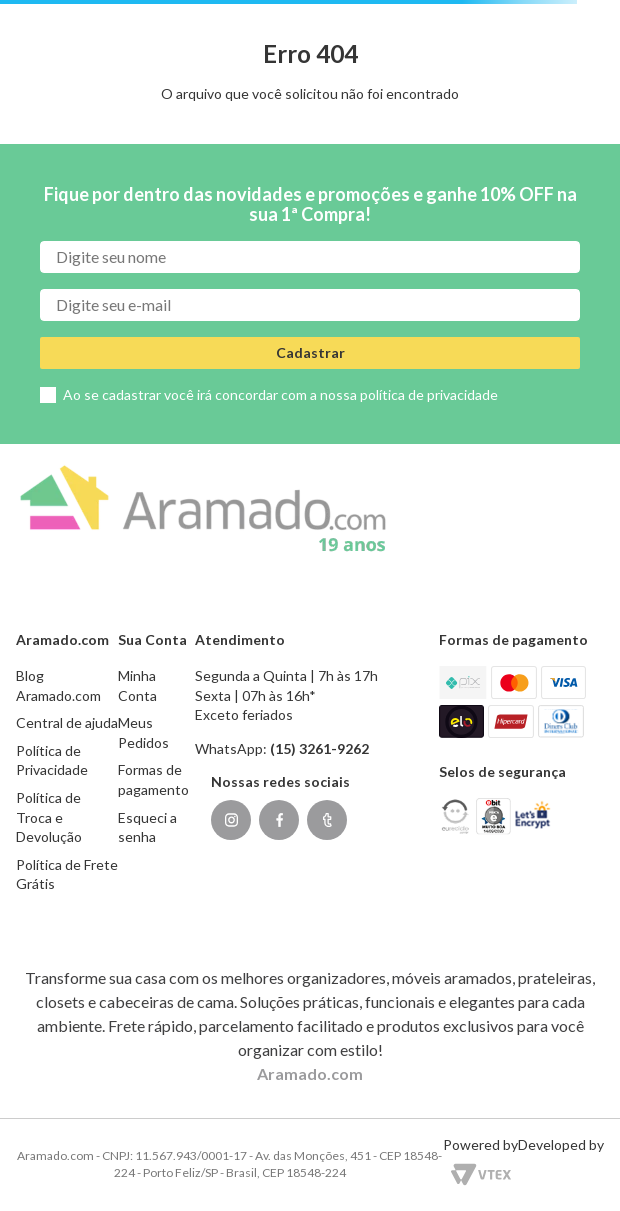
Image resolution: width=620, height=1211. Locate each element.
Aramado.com (310, 1073)
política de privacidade (429, 394)
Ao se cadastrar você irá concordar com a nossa (280, 394)
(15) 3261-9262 (319, 748)
